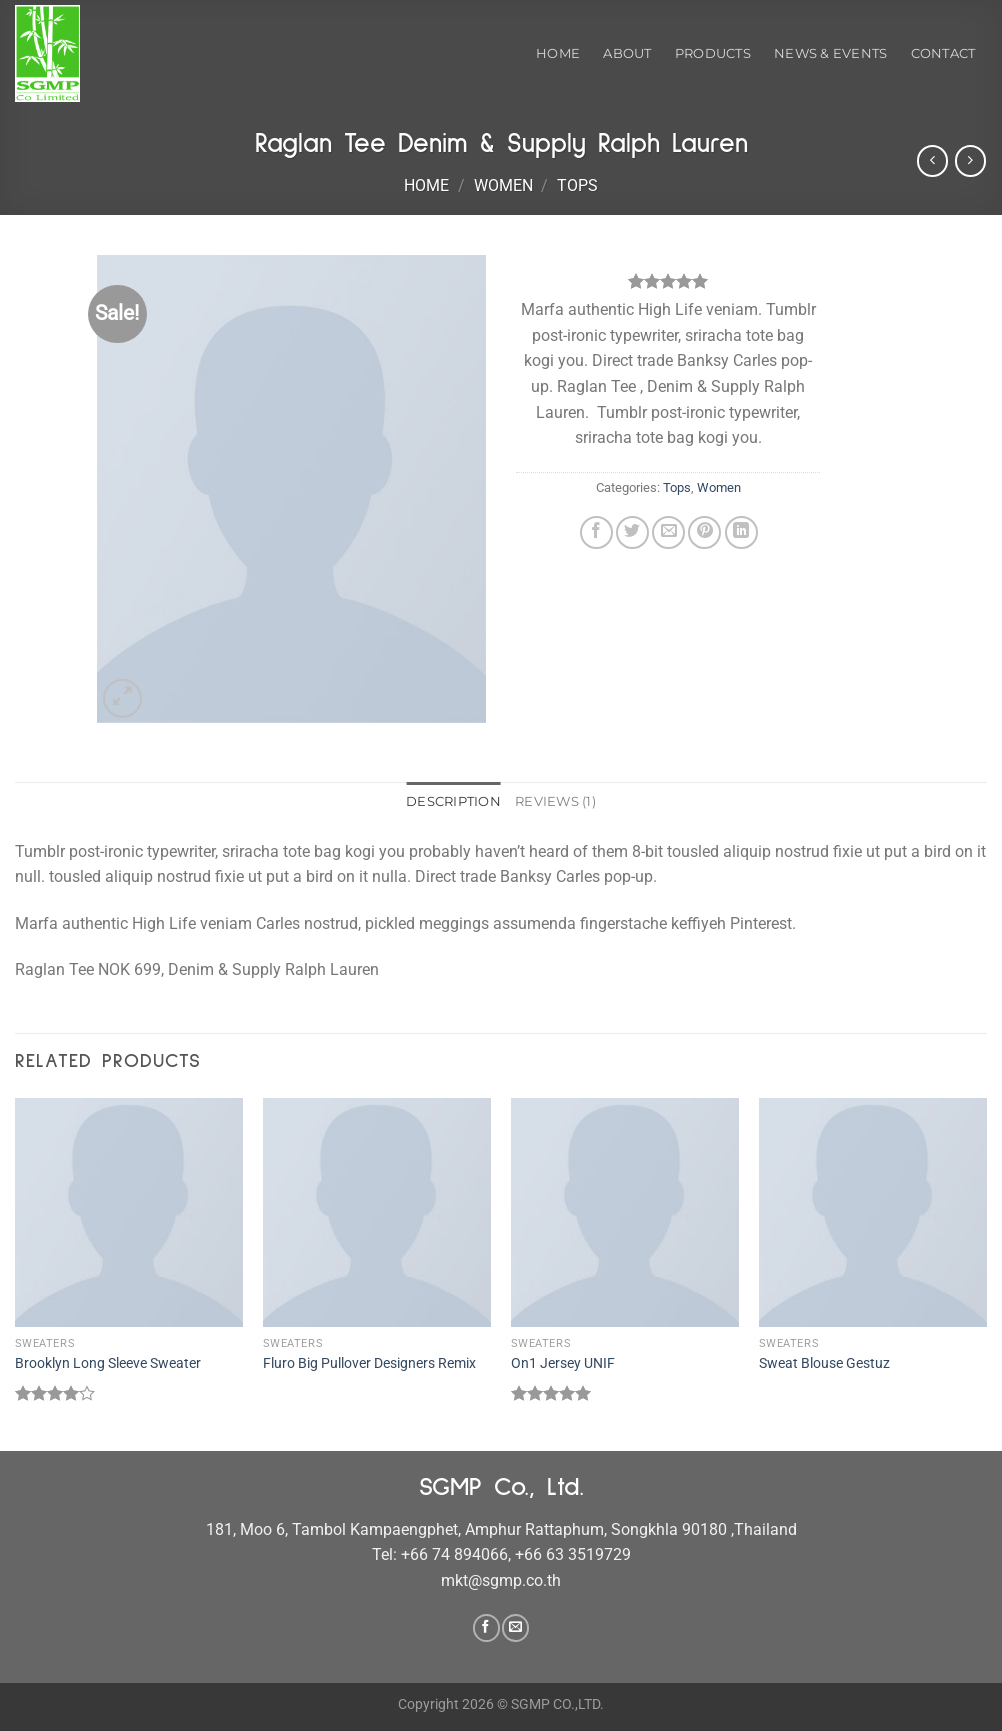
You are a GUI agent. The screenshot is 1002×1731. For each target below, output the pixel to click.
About (627, 53)
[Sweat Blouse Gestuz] (873, 1212)
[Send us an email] (515, 1628)
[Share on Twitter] (632, 532)
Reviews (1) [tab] (555, 801)
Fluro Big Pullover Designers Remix (369, 1363)
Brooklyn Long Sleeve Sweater (108, 1363)
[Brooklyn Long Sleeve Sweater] (129, 1212)
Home (558, 53)
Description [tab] (453, 801)
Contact (943, 53)
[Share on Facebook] (596, 532)
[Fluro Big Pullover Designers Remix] (377, 1212)
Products (713, 53)
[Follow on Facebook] (486, 1628)
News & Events (830, 53)
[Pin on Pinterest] (704, 532)
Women (503, 185)
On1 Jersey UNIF (563, 1363)
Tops (577, 185)
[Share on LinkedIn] (741, 532)
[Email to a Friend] (668, 532)
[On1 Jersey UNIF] (625, 1212)
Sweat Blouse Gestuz (824, 1363)
